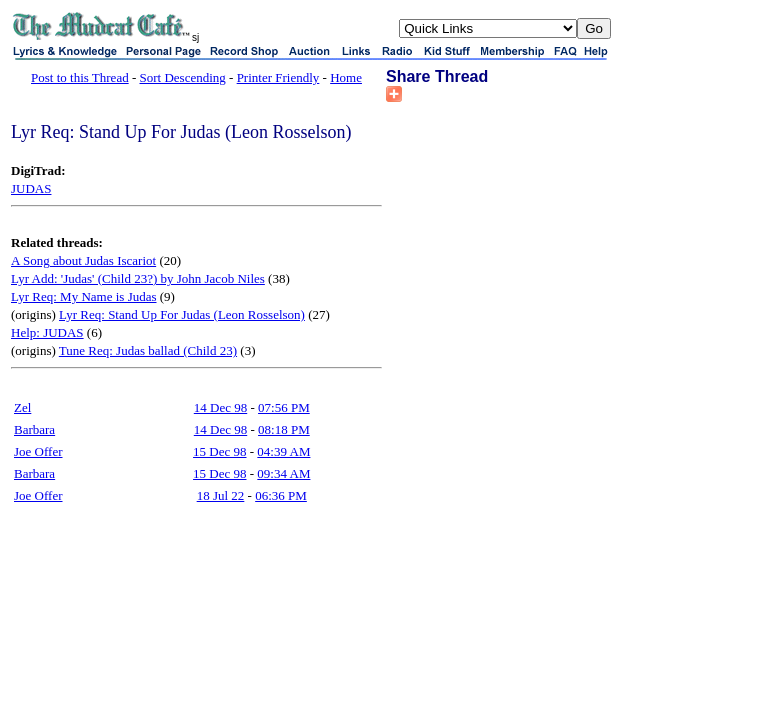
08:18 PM (284, 429)
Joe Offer (38, 451)
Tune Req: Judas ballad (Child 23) (148, 350)
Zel (22, 407)
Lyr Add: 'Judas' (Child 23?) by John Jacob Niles (138, 278)
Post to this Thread (80, 77)
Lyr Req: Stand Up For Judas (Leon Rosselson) (182, 314)
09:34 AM (283, 473)
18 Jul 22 (221, 495)
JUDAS (31, 188)
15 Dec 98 (219, 451)
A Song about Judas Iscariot (83, 260)
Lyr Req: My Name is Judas (84, 296)
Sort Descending (183, 77)
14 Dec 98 (220, 407)
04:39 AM (283, 451)
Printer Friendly (278, 77)
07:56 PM (284, 407)
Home (346, 77)
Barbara (34, 429)
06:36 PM (281, 495)
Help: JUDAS (47, 332)
